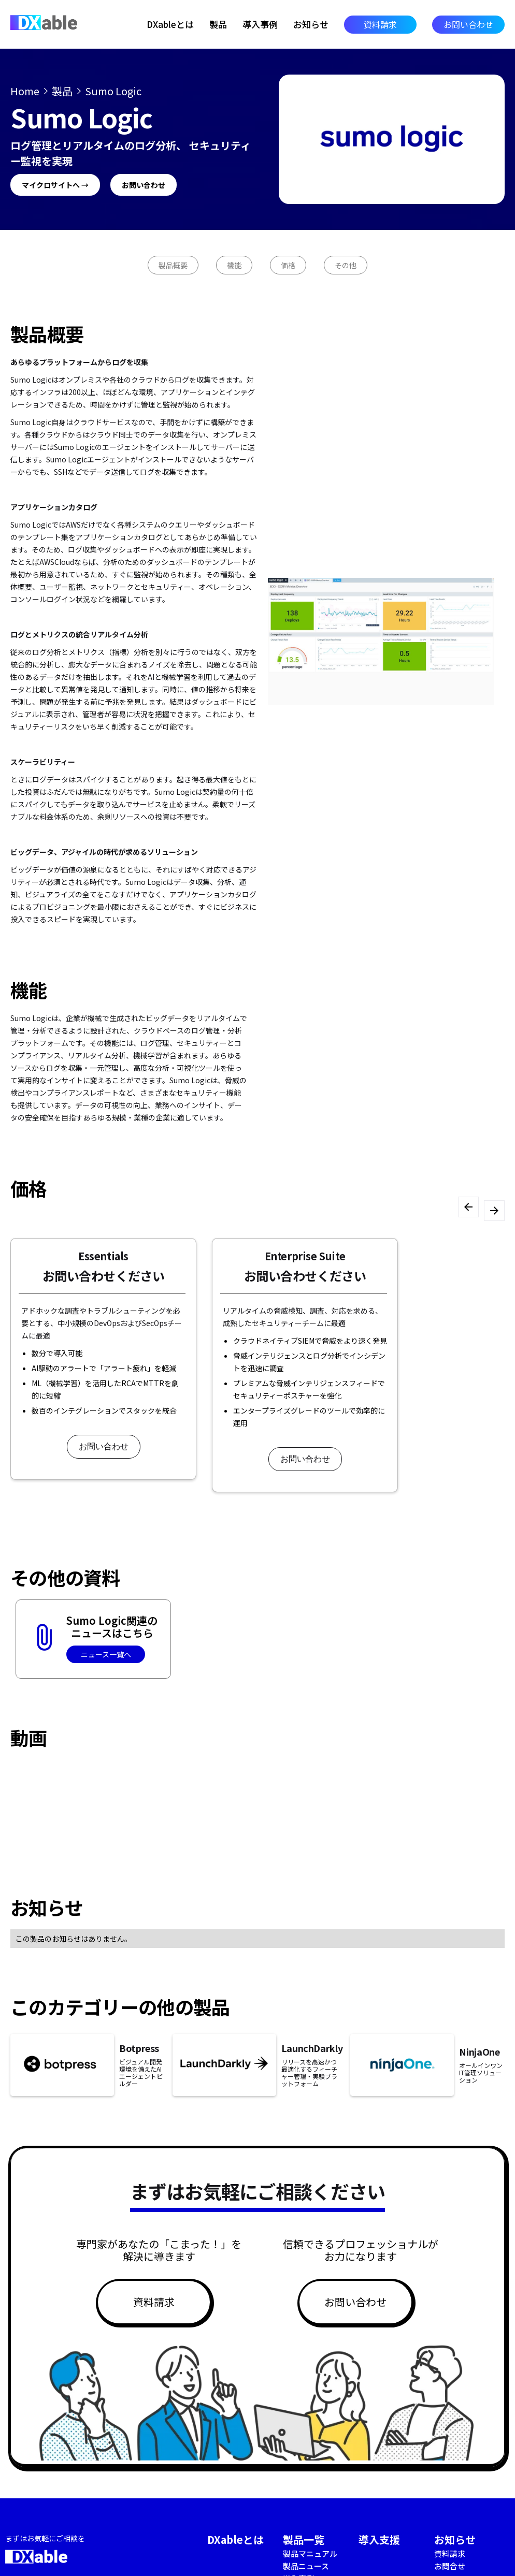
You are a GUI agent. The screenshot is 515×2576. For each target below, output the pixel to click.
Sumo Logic (113, 90)
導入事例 (260, 24)
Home (24, 90)
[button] (468, 1207)
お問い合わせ (468, 24)
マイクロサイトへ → (55, 185)
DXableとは (170, 24)
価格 (288, 265)
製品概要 (173, 265)
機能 (234, 265)
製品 (218, 24)
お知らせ (310, 24)
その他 (345, 265)
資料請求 (380, 24)
